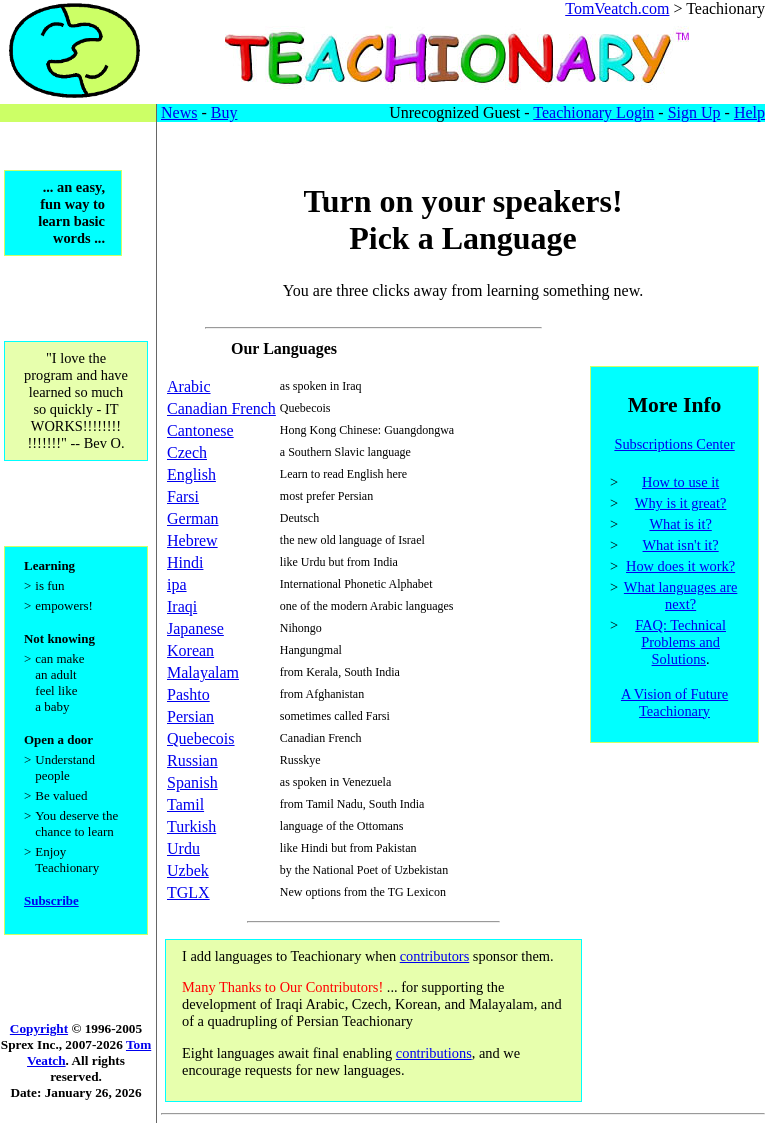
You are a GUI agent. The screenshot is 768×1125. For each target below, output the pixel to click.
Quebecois (201, 738)
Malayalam (203, 672)
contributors (435, 956)
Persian (190, 716)
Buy (224, 112)
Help (749, 112)
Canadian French (221, 408)
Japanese (195, 628)
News (179, 112)
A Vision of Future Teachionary (674, 705)
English (191, 474)
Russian (192, 760)
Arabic (189, 386)
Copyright (39, 1029)
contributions (434, 1053)
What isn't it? (681, 548)
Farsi (183, 496)
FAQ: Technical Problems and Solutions (680, 645)
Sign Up (694, 112)
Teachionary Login (593, 112)
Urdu (183, 848)
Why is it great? (681, 506)
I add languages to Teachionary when (291, 956)
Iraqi (182, 606)
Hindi (185, 562)
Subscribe (51, 915)
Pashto (188, 694)
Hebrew (192, 540)
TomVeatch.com (617, 8)
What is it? (680, 527)
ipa (177, 584)
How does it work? (680, 569)
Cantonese (200, 430)
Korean (190, 650)
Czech (187, 452)
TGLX (188, 892)
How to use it (680, 485)
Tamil (185, 804)
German (193, 518)
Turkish (191, 826)
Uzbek (188, 870)
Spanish (192, 782)
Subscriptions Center (674, 447)
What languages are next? (680, 598)
